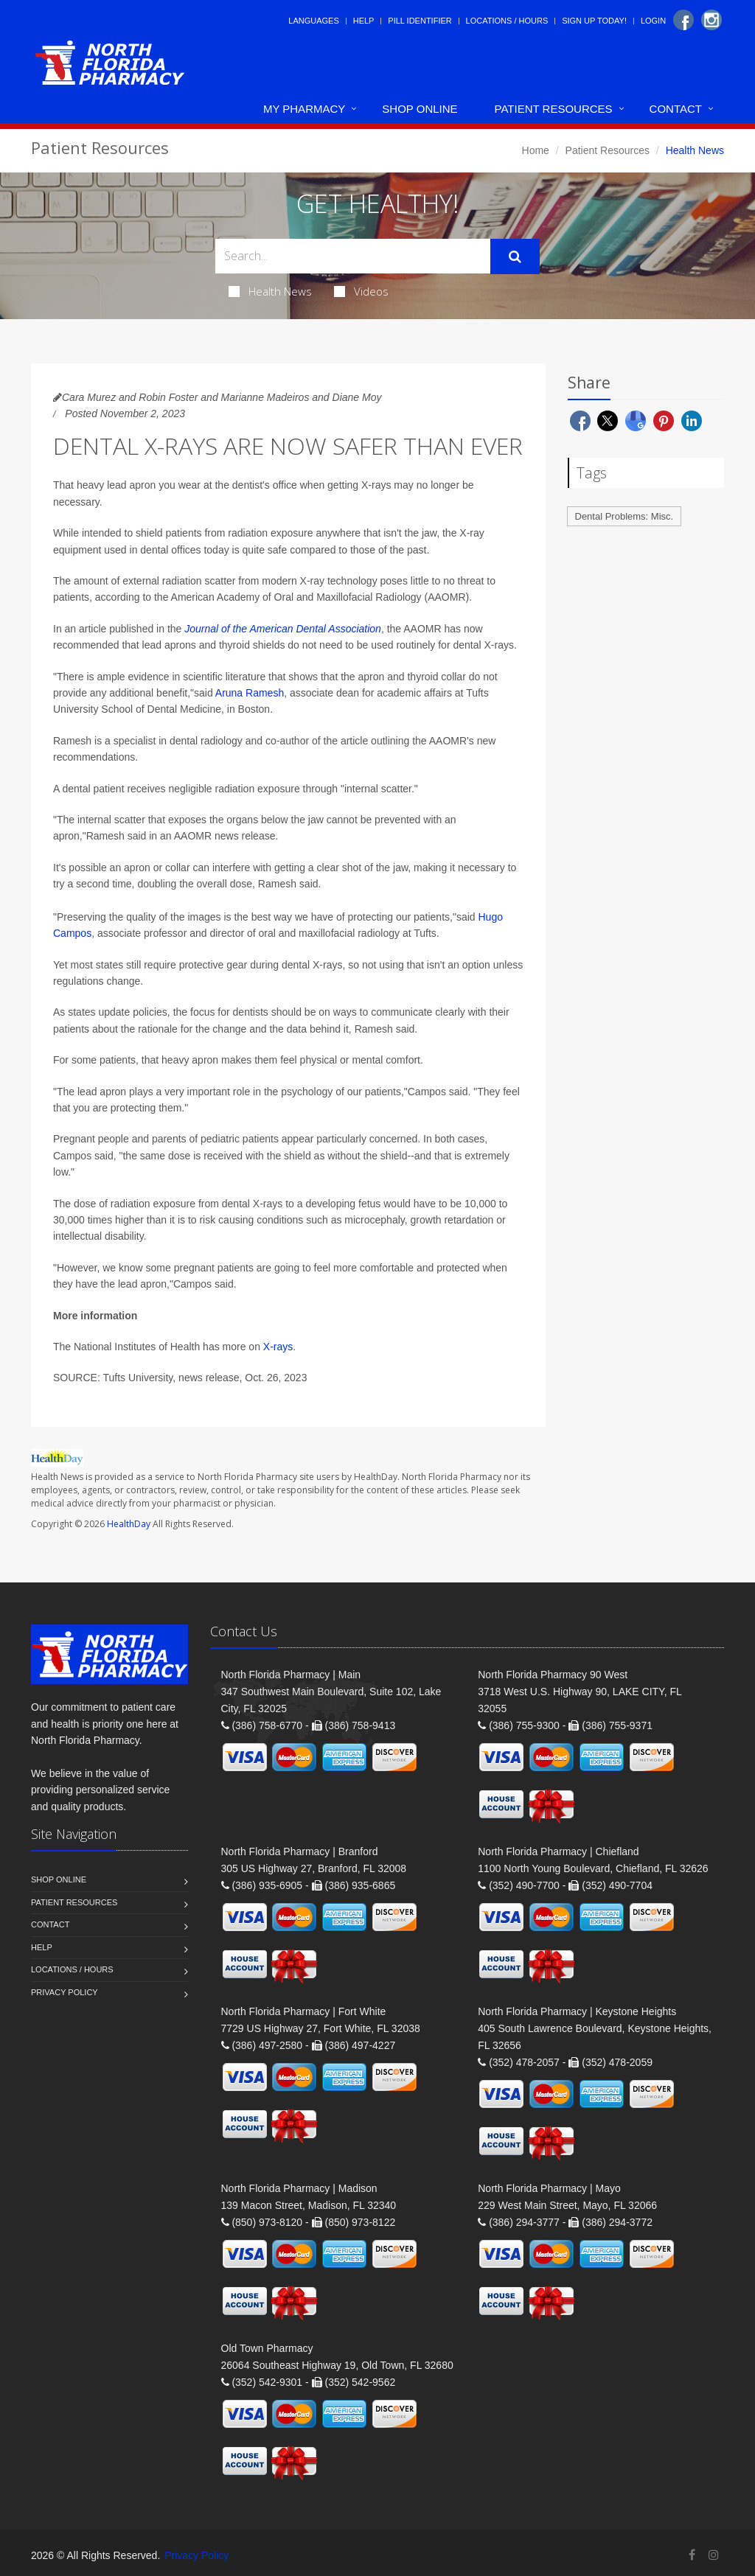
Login (653, 20)
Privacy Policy (64, 1992)
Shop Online (419, 108)
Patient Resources (554, 108)
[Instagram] (711, 20)
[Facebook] (683, 20)
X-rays (278, 1346)
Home (535, 150)
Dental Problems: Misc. (624, 516)
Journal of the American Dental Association (282, 629)
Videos (361, 291)
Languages (313, 20)
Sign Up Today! (594, 20)
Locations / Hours (507, 20)
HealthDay (128, 1524)
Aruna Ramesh (249, 693)
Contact (676, 108)
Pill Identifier (419, 20)
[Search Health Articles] (352, 256)
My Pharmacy (304, 108)
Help (364, 20)
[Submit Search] (515, 256)
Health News (270, 291)
